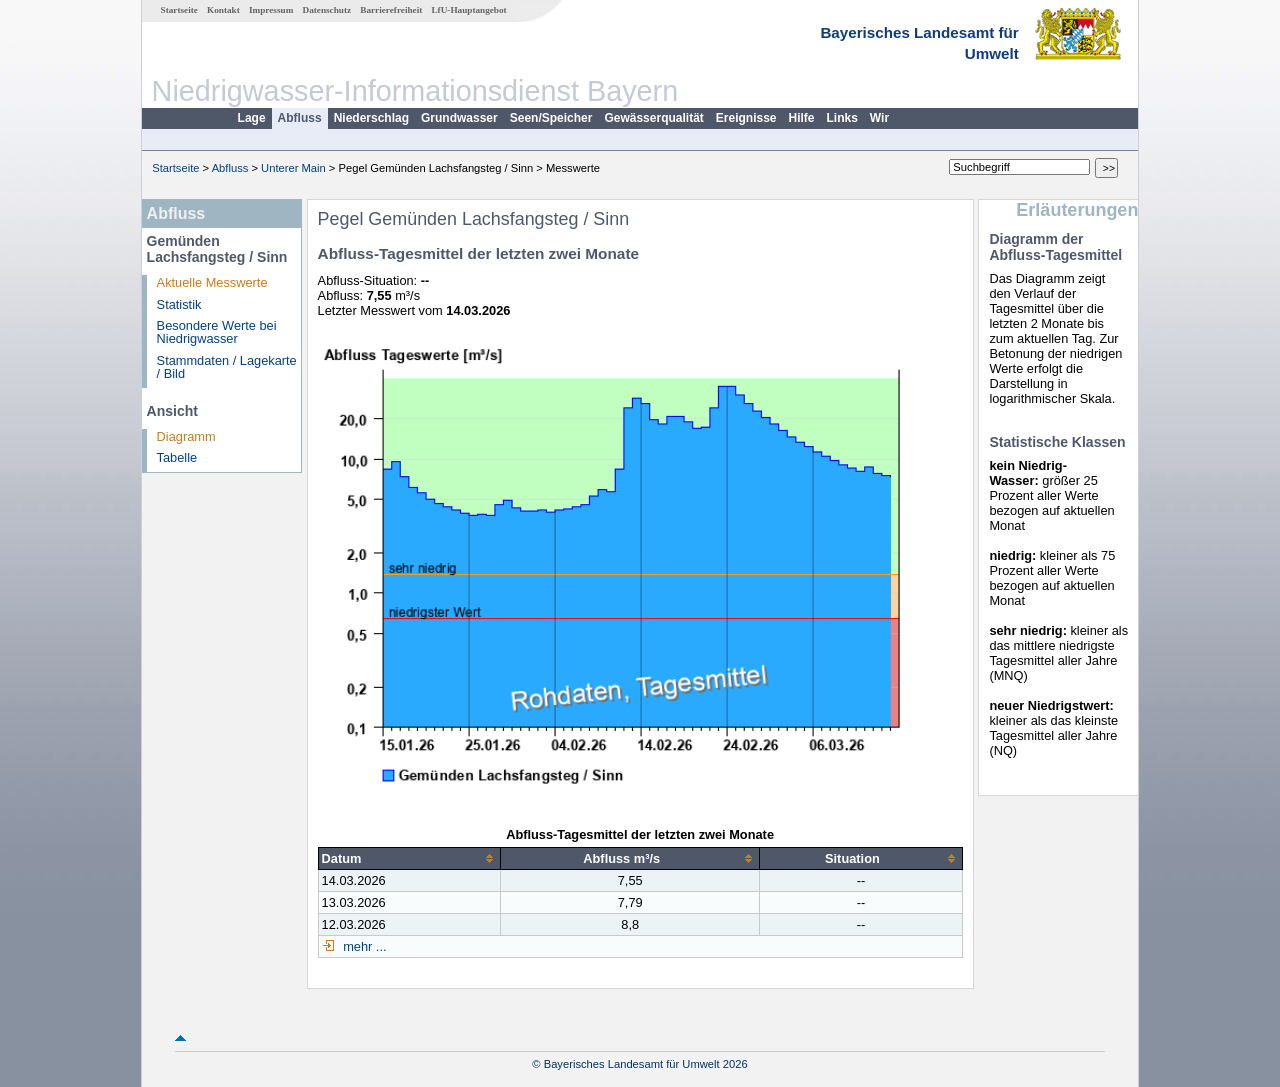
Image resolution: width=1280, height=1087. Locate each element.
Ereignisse (746, 118)
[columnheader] (409, 858)
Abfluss (300, 118)
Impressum (271, 10)
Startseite (179, 10)
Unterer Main (293, 168)
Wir (879, 118)
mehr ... (363, 946)
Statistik (179, 304)
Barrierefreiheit (391, 10)
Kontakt (223, 10)
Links (842, 118)
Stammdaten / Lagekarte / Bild (227, 367)
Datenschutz (327, 10)
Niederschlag (371, 118)
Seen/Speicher (551, 118)
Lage (252, 118)
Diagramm (186, 436)
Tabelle (177, 457)
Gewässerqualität (653, 118)
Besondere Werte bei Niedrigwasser (217, 332)
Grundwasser (459, 118)
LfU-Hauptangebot (468, 10)
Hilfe (802, 118)
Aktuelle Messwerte (212, 282)
